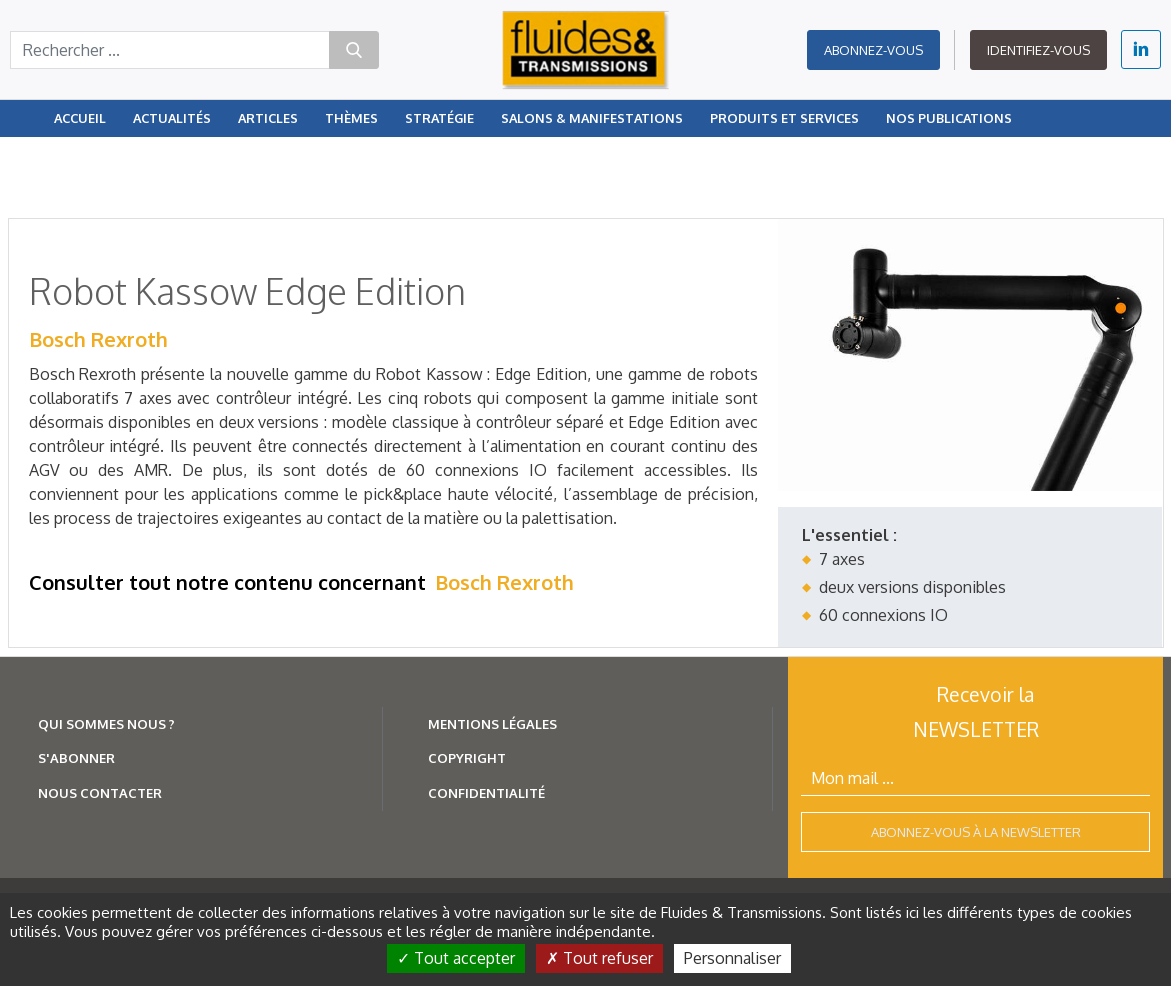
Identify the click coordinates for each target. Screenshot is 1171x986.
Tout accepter (456, 958)
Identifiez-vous (1038, 50)
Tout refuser (599, 958)
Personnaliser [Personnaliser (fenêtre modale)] (732, 958)
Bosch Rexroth (98, 339)
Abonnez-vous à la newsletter (976, 832)
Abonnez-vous (873, 50)
